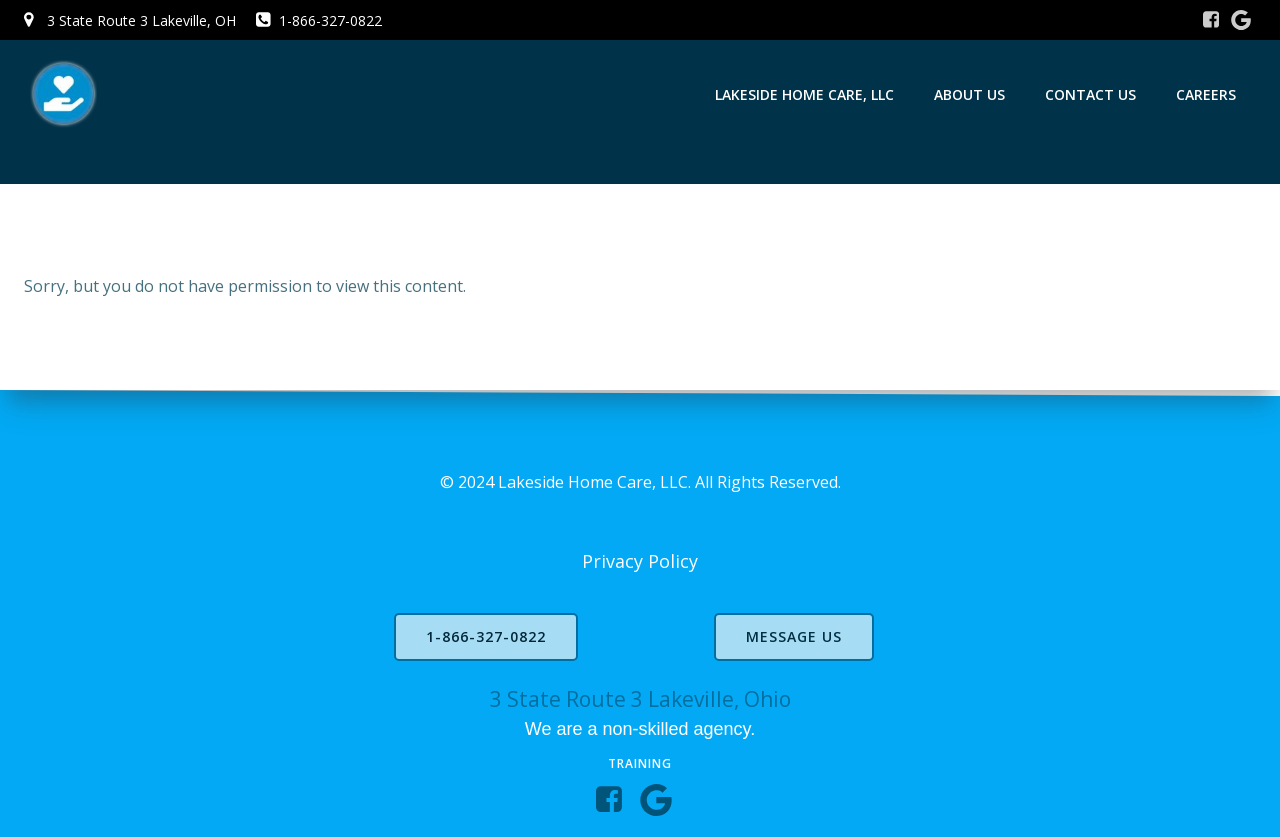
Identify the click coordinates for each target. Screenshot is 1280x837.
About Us (969, 94)
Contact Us (1090, 94)
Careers (1206, 94)
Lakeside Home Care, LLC (804, 94)
